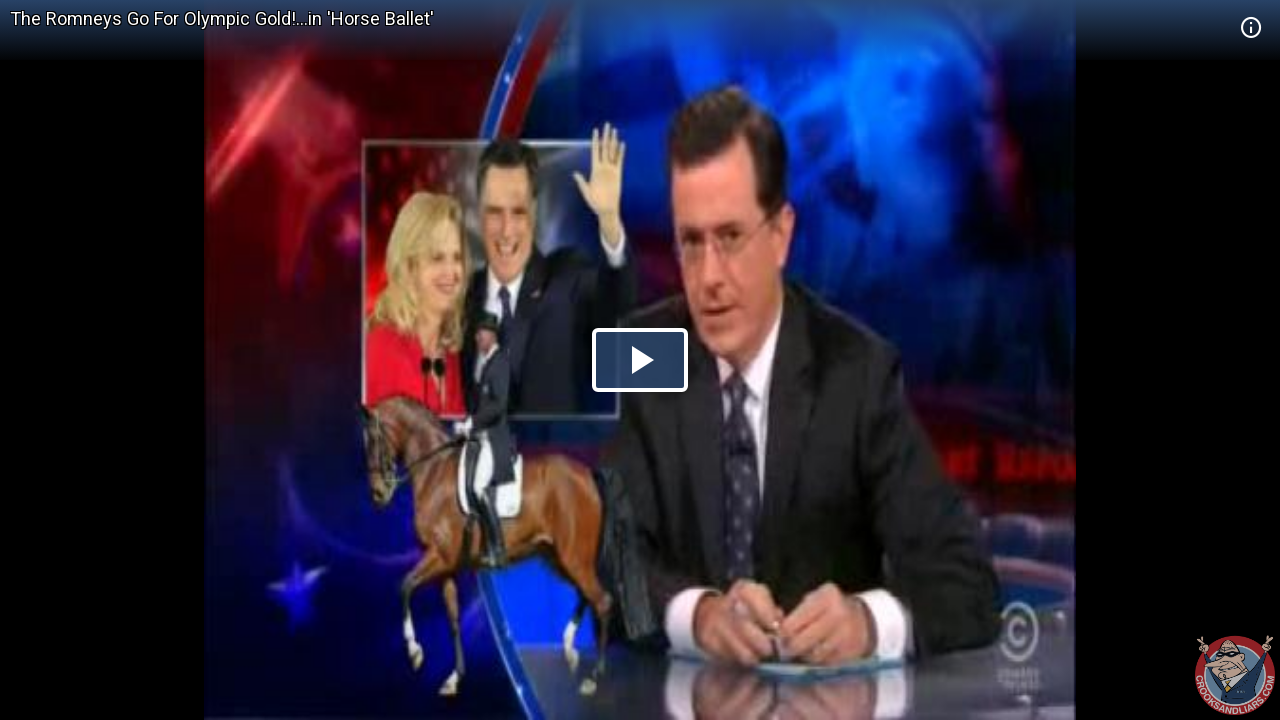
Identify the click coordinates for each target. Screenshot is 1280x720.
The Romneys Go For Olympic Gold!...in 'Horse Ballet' (222, 18)
